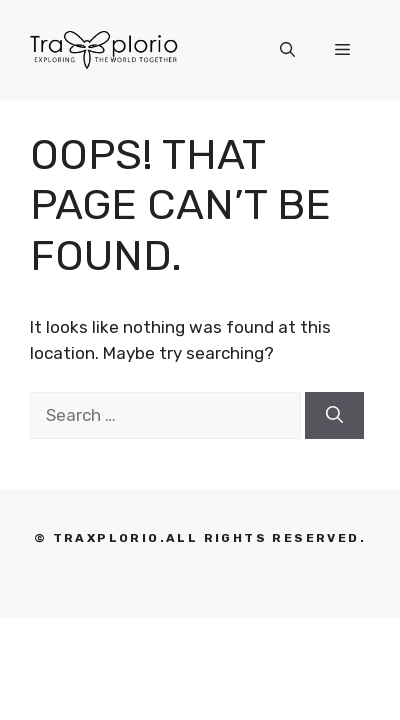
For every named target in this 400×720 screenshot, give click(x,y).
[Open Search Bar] (287, 50)
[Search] (334, 416)
